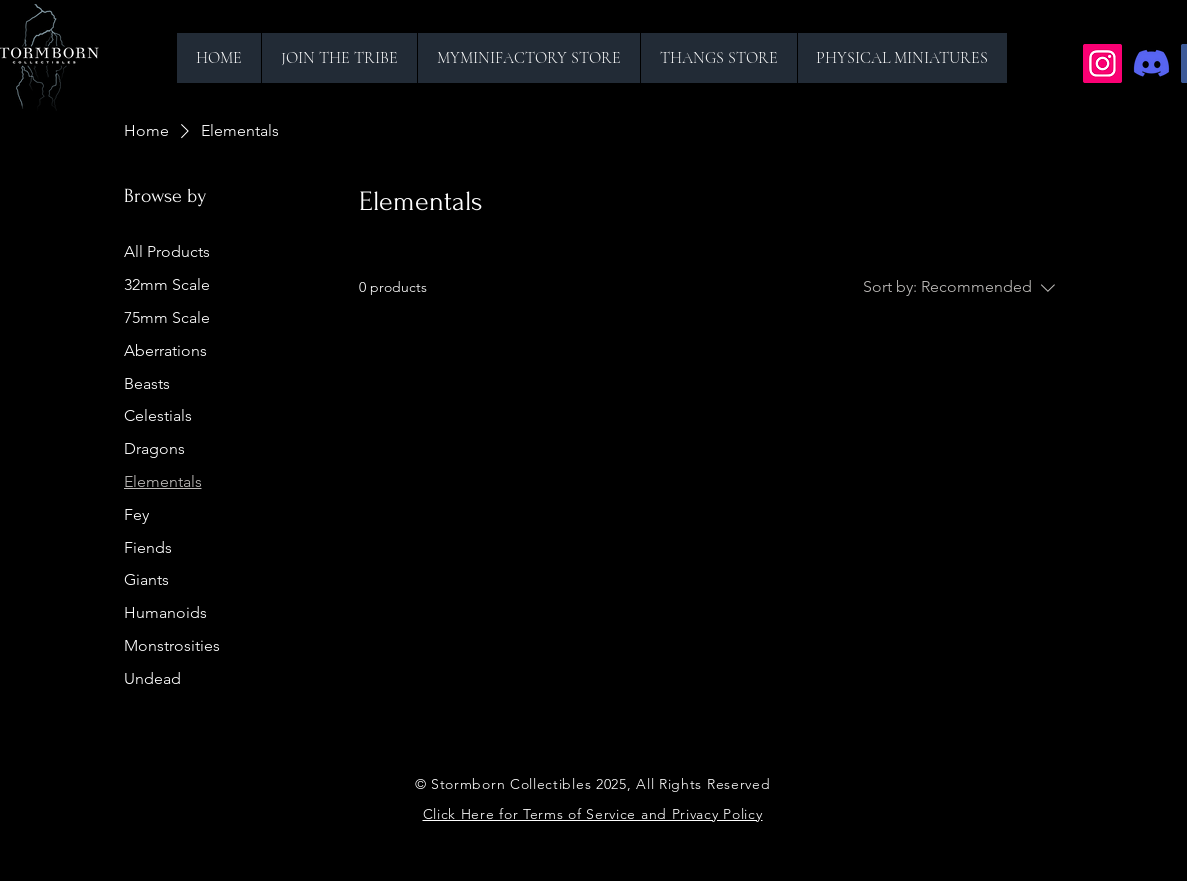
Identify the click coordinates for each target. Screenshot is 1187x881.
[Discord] (1151, 63)
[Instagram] (1102, 63)
